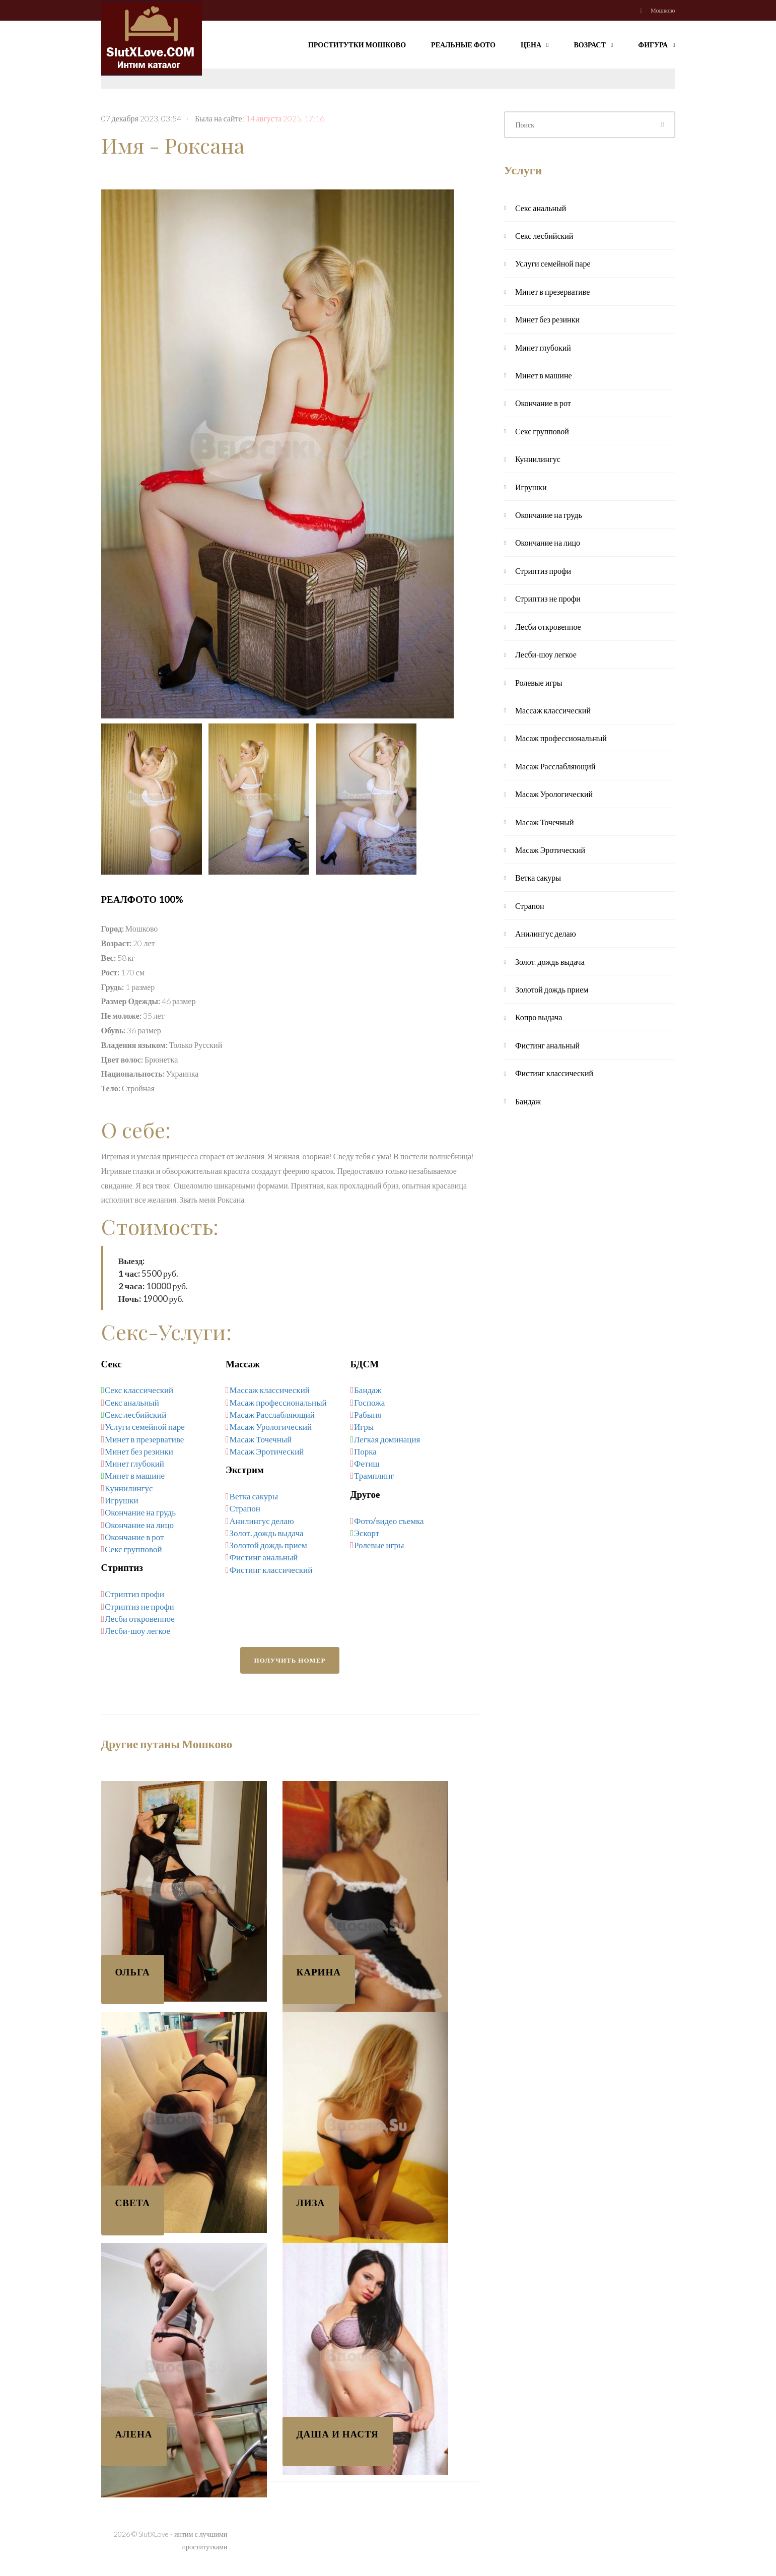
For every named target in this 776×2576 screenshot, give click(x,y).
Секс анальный (132, 1402)
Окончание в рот (134, 1537)
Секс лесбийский (136, 1414)
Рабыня (367, 1414)
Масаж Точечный (261, 1439)
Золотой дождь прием (268, 1545)
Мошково (663, 10)
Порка (365, 1451)
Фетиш (367, 1463)
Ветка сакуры (254, 1496)
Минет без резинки (139, 1451)
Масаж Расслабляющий (272, 1414)
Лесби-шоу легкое (137, 1630)
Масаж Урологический (271, 1426)
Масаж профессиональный (278, 1402)
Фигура (656, 43)
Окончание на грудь (140, 1512)
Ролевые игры (379, 1545)
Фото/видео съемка (389, 1520)
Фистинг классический (271, 1569)
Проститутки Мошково (357, 44)
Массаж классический (270, 1389)
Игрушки (121, 1500)
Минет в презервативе (144, 1439)
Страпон (245, 1508)
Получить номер (290, 1660)
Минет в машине (135, 1475)
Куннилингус (129, 1488)
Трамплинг (374, 1475)
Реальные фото (463, 44)
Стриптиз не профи (139, 1606)
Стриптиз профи (134, 1594)
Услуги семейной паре (145, 1426)
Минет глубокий (134, 1463)
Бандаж (367, 1389)
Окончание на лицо (139, 1525)
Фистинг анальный (264, 1557)
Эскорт (366, 1533)
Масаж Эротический (267, 1451)
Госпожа (369, 1402)
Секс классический (139, 1389)
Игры (364, 1426)
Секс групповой (133, 1549)
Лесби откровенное (140, 1618)
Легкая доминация (387, 1439)
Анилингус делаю (262, 1520)
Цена (535, 43)
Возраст (593, 43)
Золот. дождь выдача (267, 1533)
